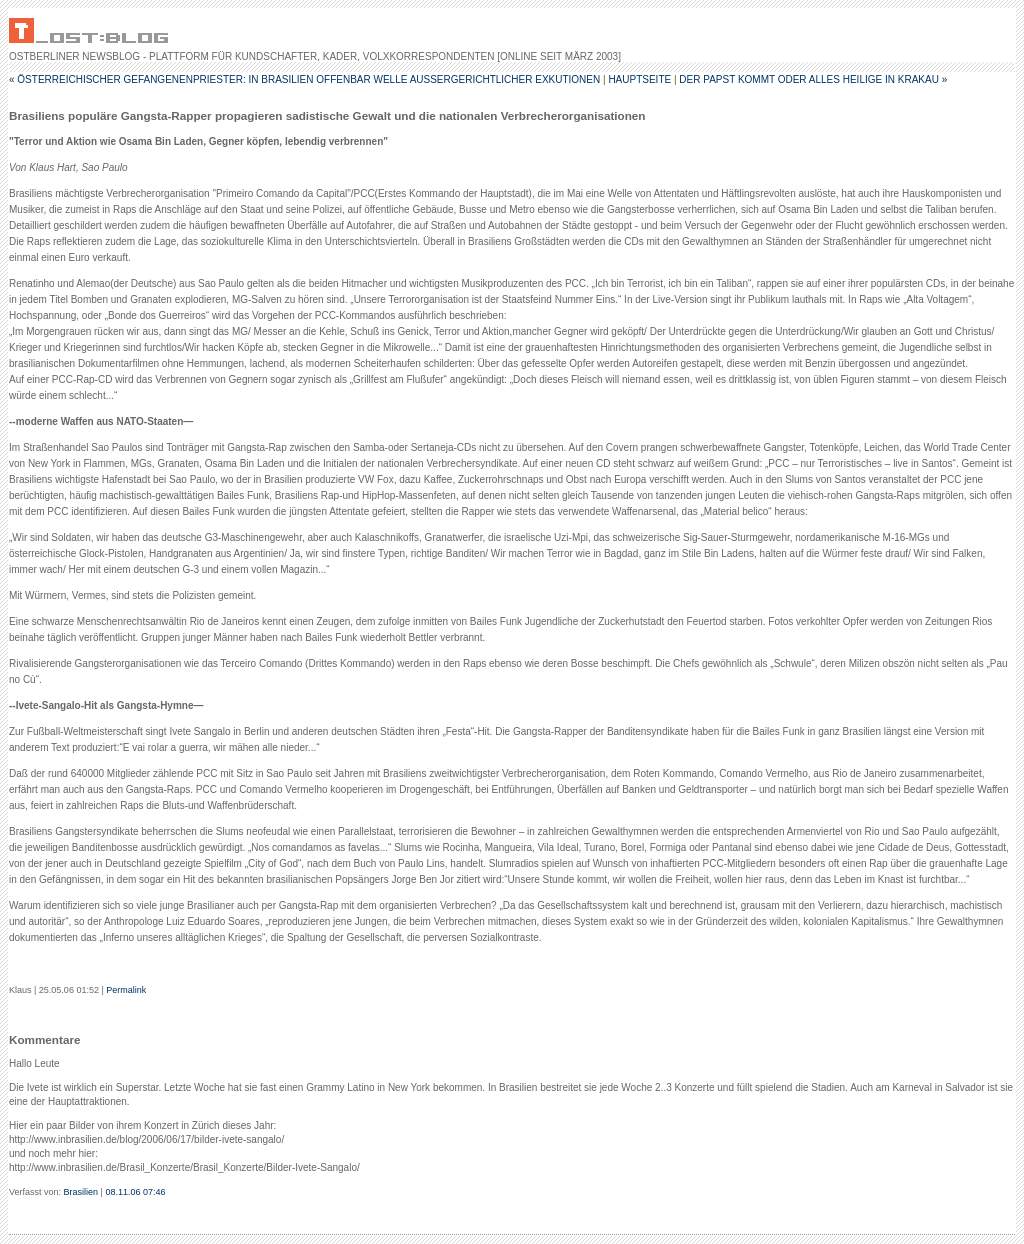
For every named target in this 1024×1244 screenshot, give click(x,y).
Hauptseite (639, 79)
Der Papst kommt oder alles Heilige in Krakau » (813, 79)
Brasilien (81, 1192)
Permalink (126, 990)
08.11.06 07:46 (135, 1192)
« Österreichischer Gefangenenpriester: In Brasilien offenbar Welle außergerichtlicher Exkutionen (304, 79)
